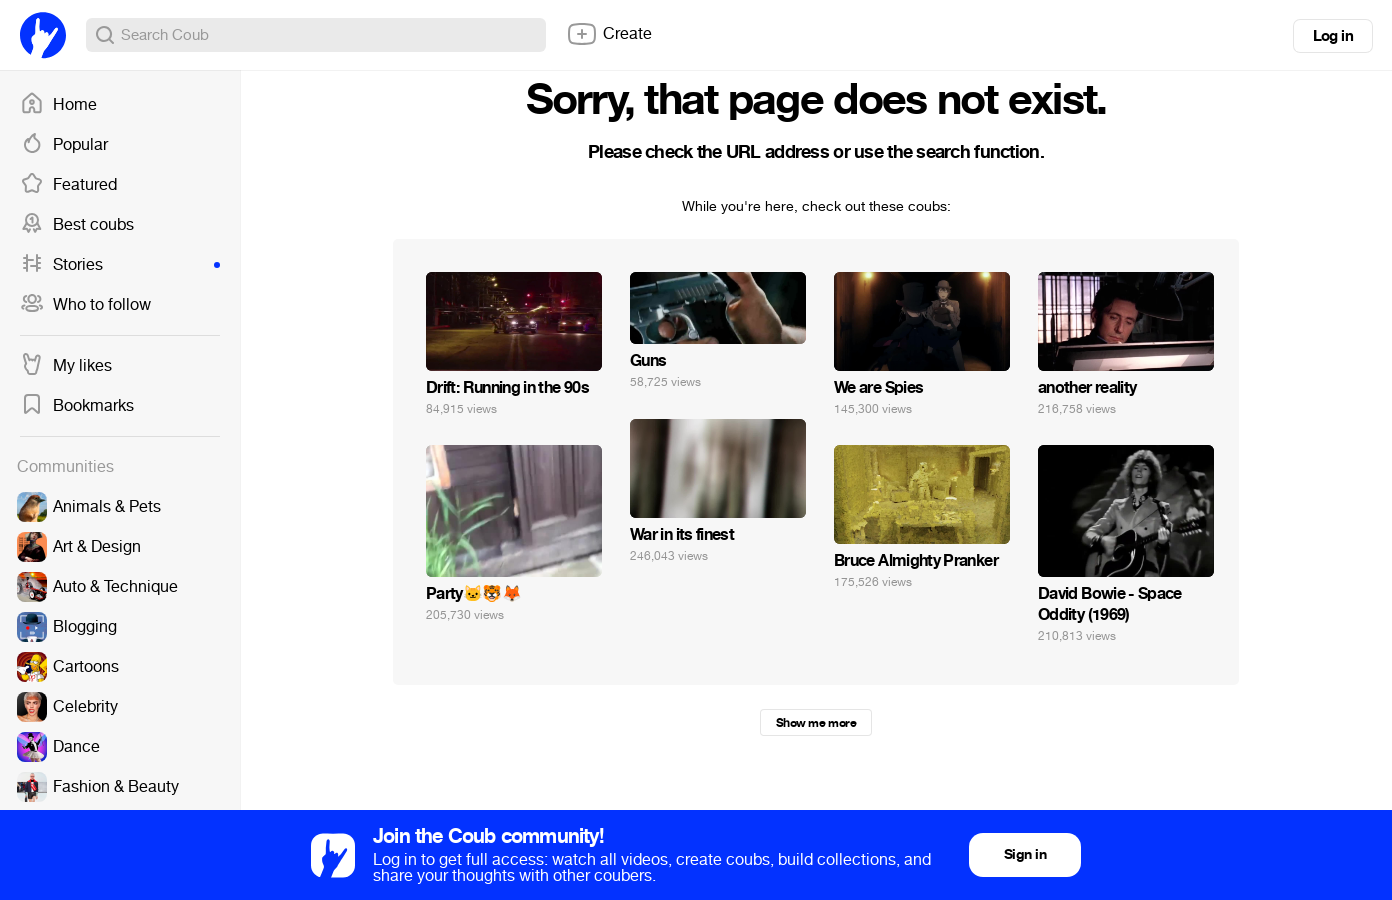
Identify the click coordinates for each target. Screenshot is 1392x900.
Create (609, 34)
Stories (120, 265)
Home (58, 105)
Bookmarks (77, 406)
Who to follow (85, 305)
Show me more (816, 723)
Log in (1333, 36)
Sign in (1025, 854)
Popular (64, 145)
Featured (68, 185)
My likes (66, 366)
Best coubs (77, 225)
